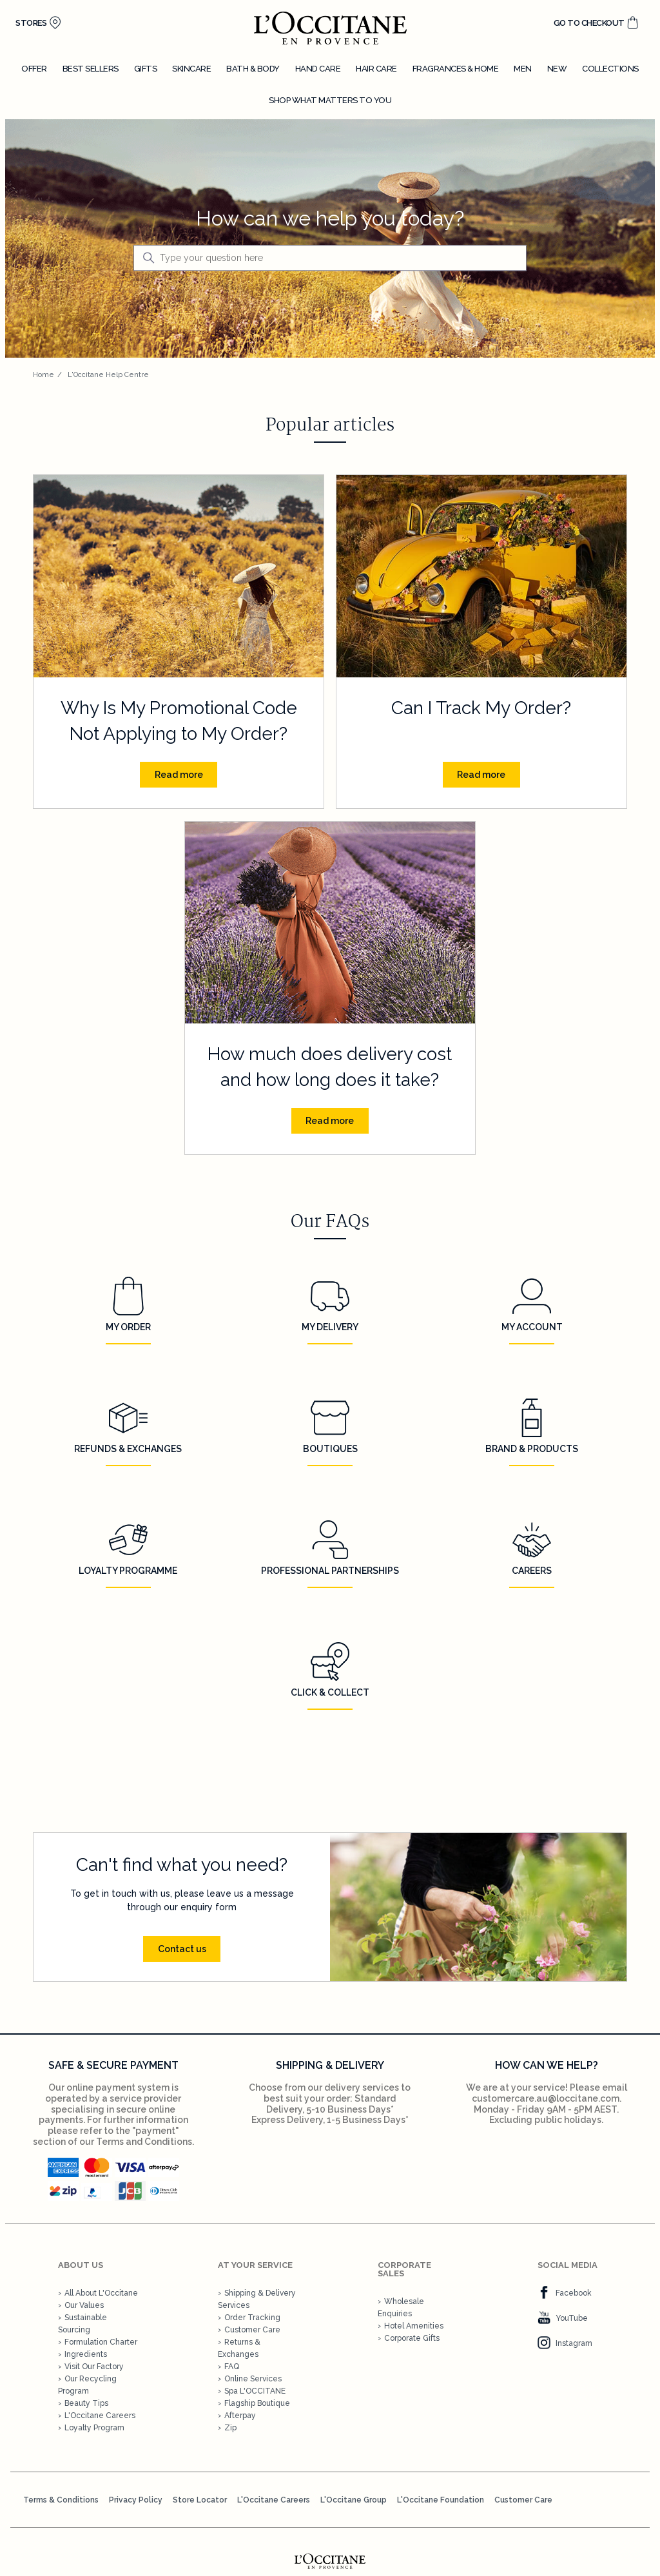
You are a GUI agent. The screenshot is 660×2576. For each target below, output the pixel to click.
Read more (179, 775)
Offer (34, 68)
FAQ (231, 2366)
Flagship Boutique (257, 2403)
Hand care (318, 68)
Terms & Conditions (61, 2499)
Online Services (253, 2378)
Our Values (84, 2305)
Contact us (182, 1949)
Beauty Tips (86, 2403)
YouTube (563, 2318)
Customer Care (252, 2329)
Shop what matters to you (330, 100)
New (557, 68)
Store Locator (200, 2499)
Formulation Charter (100, 2342)
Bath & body (253, 68)
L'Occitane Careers (99, 2415)
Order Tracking (252, 2317)
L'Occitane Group (353, 2499)
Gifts (145, 68)
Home (43, 375)
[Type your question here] (330, 258)
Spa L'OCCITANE (255, 2391)
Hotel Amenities (413, 2325)
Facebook (565, 2293)
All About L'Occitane (101, 2293)
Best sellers (91, 68)
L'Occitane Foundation (440, 2499)
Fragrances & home (455, 68)
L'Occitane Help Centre (108, 375)
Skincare (191, 68)
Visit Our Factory (94, 2366)
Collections (610, 68)
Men (523, 68)
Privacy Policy (135, 2499)
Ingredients (85, 2354)
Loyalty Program (94, 2427)
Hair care (376, 68)
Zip (230, 2427)
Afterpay (240, 2415)
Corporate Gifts (412, 2338)
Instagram (565, 2343)
